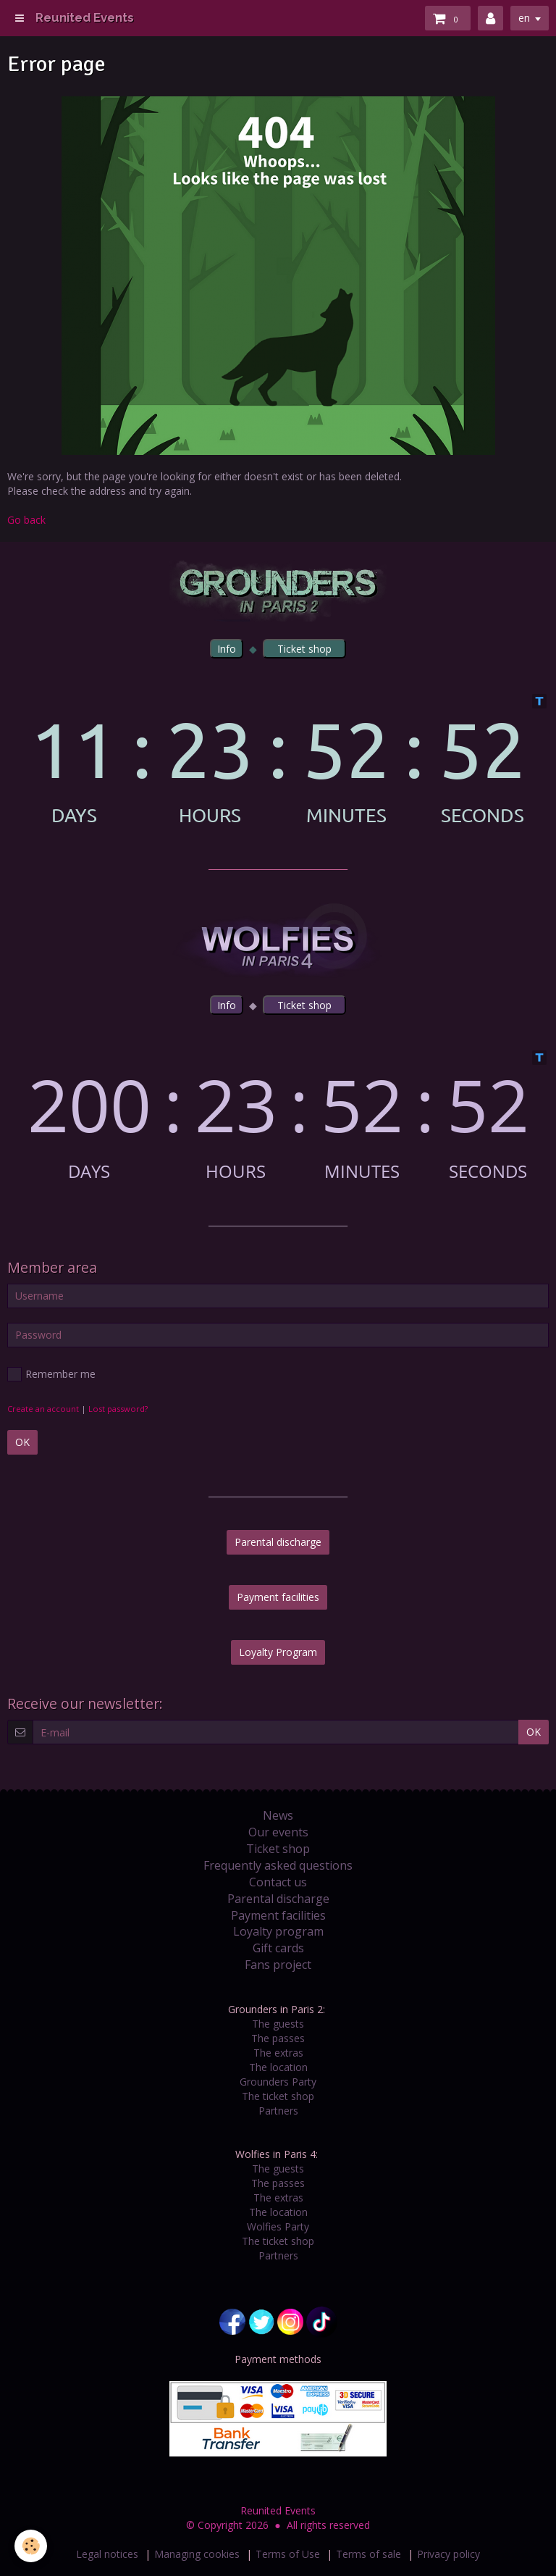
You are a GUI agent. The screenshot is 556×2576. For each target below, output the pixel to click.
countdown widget (278, 759)
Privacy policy (448, 2554)
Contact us (278, 1882)
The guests (278, 2024)
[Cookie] (30, 2546)
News (278, 1815)
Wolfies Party (278, 2226)
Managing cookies (197, 2554)
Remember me (51, 1374)
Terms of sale (368, 2554)
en (524, 18)
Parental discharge (278, 1542)
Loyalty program (278, 1931)
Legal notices (107, 2554)
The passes (278, 2038)
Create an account (43, 1408)
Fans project (278, 1965)
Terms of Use (288, 2554)
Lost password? (118, 1408)
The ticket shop (278, 2096)
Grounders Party (278, 2081)
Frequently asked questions (278, 1865)
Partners (278, 2110)
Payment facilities (278, 1597)
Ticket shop (278, 1849)
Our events (278, 1832)
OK (22, 1442)
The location (278, 2067)
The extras (278, 2052)
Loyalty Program (278, 1652)
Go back (26, 520)
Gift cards (278, 1948)
